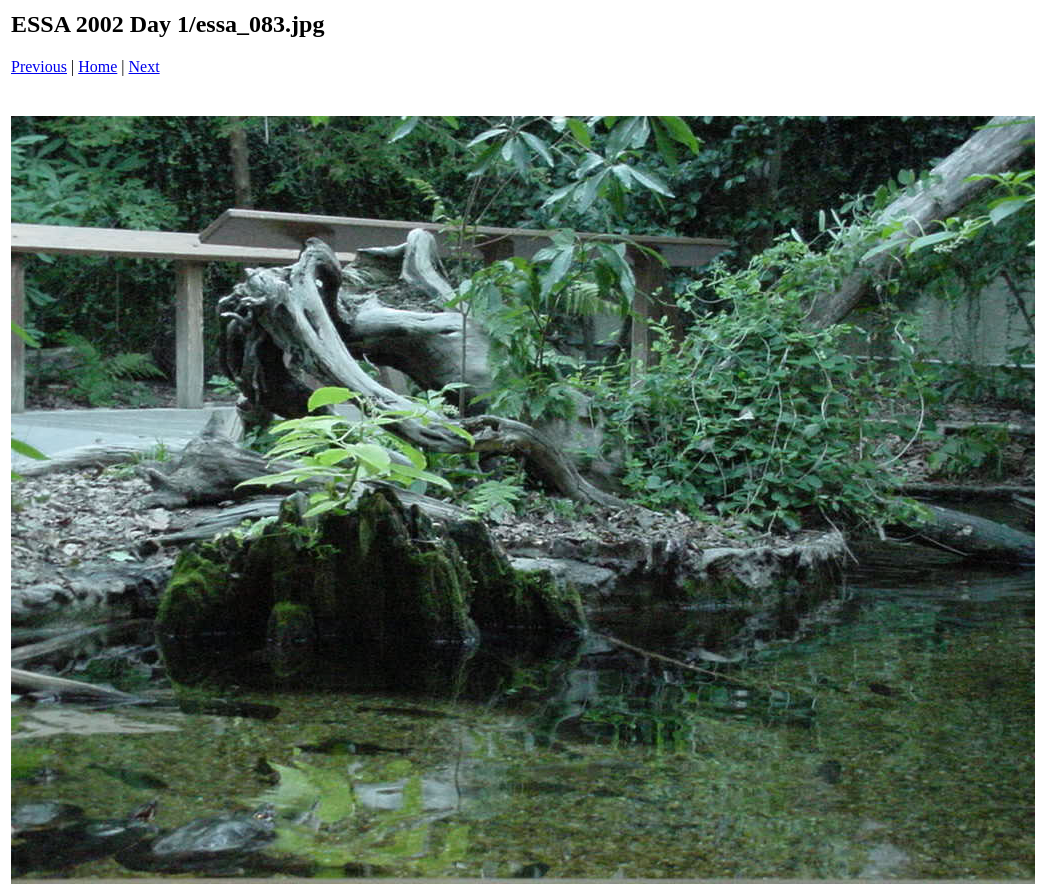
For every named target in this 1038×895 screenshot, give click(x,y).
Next (144, 66)
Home (97, 66)
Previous (39, 66)
